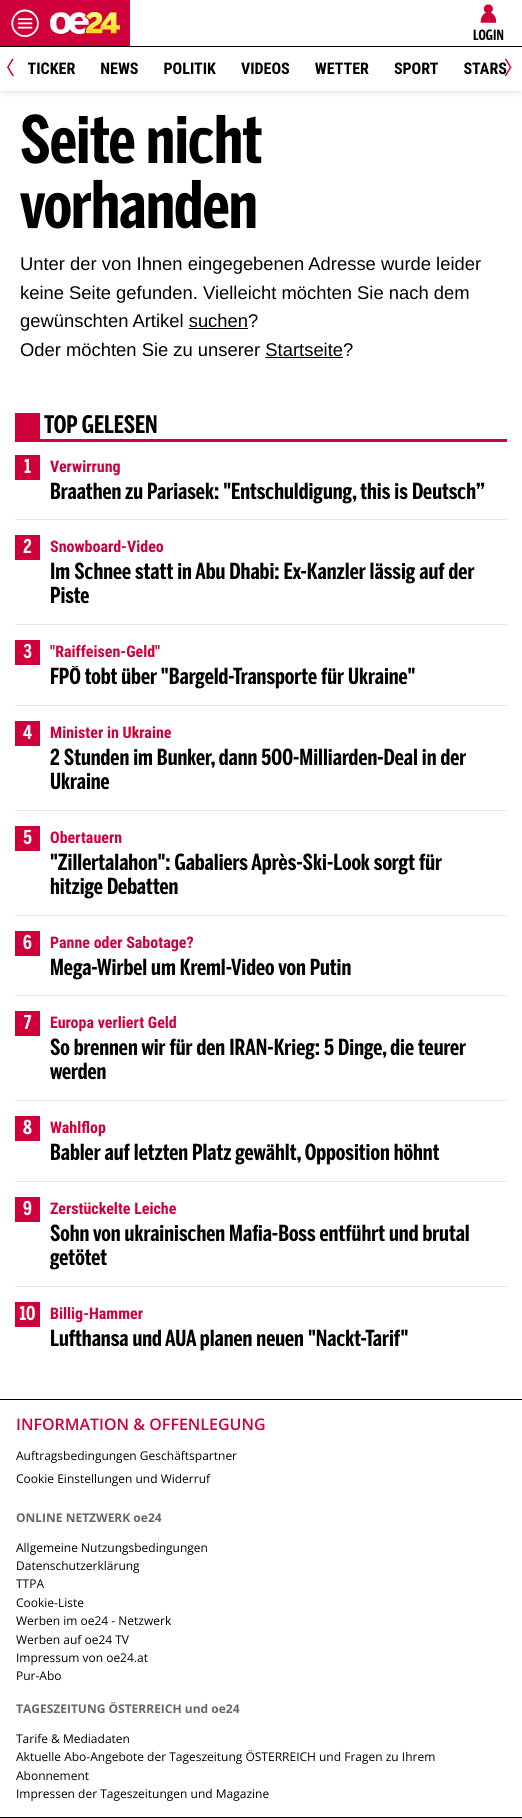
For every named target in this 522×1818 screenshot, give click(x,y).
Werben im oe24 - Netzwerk (93, 1620)
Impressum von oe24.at (82, 1657)
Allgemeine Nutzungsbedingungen (112, 1547)
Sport (416, 68)
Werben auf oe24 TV (72, 1639)
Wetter (342, 68)
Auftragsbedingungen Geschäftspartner (126, 1455)
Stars (484, 68)
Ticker (52, 68)
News (119, 68)
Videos (265, 68)
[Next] (504, 69)
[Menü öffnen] (25, 23)
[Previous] (17, 69)
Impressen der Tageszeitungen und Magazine (142, 1793)
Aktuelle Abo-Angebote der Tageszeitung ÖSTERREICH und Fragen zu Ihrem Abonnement (225, 1765)
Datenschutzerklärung (78, 1565)
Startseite (304, 349)
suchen (218, 320)
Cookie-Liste (50, 1602)
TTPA (30, 1583)
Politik (190, 68)
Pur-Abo (39, 1675)
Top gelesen (101, 427)
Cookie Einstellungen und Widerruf (113, 1478)
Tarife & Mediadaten (73, 1738)
